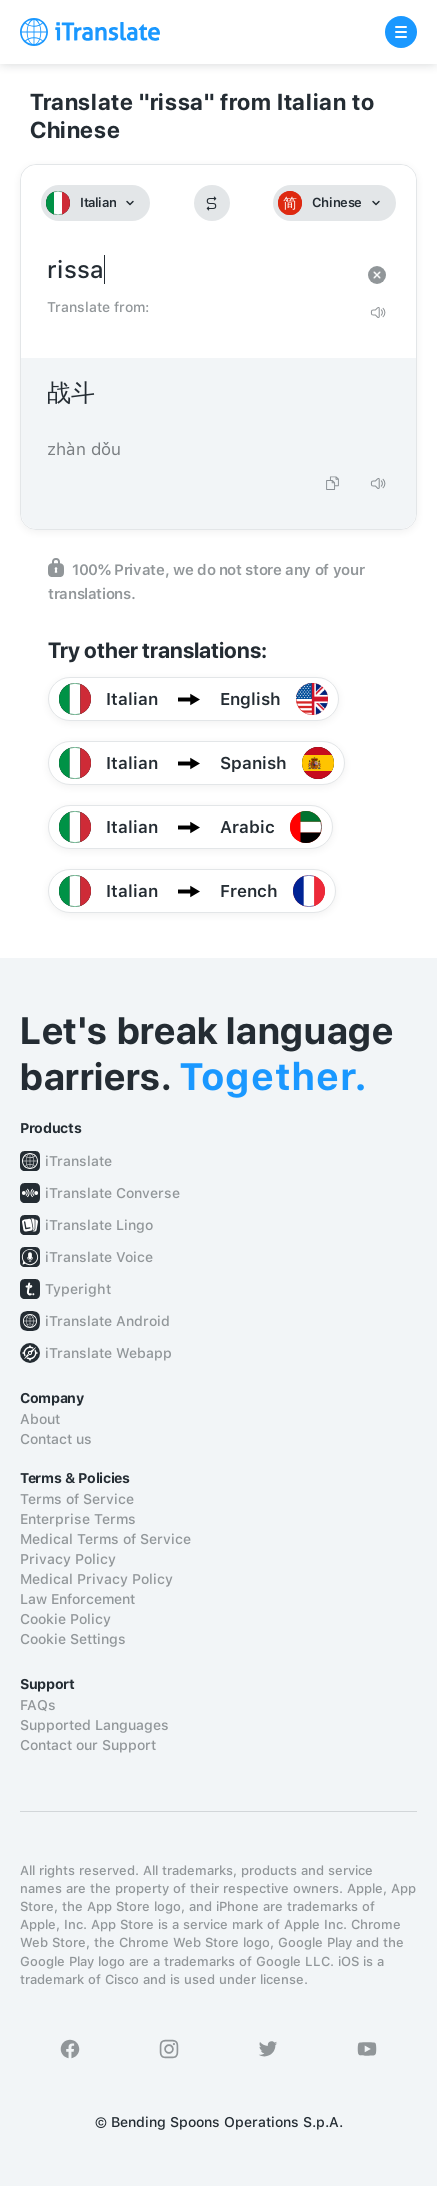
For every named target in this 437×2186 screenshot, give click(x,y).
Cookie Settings (73, 1639)
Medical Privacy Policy (96, 1579)
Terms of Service (77, 1499)
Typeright (78, 1289)
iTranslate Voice (99, 1257)
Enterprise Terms (78, 1519)
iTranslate (78, 1161)
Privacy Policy (68, 1559)
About (40, 1419)
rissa (198, 270)
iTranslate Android (107, 1321)
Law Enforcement (77, 1599)
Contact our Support (88, 1745)
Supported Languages (94, 1725)
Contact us (56, 1439)
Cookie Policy (65, 1619)
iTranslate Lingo (99, 1225)
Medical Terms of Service (105, 1539)
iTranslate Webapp (108, 1353)
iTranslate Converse (112, 1193)
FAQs (38, 1705)
